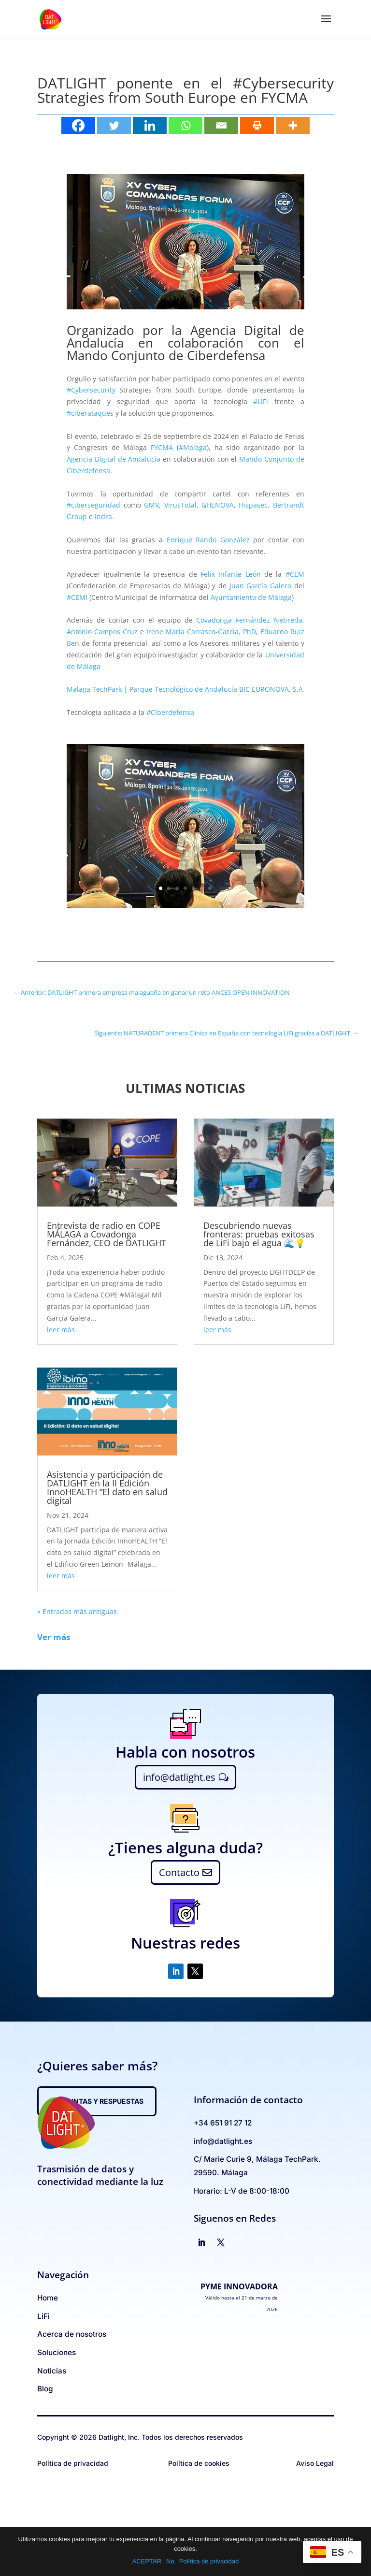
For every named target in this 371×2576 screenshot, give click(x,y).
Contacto (179, 1872)
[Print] (257, 125)
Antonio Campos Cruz (102, 631)
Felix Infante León (230, 574)
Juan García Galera (260, 585)
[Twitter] (114, 125)
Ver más (53, 1637)
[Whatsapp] (185, 125)
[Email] (221, 125)
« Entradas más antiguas (77, 1611)
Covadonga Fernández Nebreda (249, 620)
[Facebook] (78, 125)
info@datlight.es (179, 1777)
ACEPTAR (146, 2561)
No (170, 2561)
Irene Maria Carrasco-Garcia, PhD (201, 631)
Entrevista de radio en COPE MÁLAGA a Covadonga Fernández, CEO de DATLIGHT (106, 1234)
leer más (61, 1329)
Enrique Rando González (208, 539)
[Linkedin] (150, 125)
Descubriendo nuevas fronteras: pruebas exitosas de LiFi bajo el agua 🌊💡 (258, 1234)
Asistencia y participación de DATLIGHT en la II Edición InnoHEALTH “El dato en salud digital (107, 1487)
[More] (293, 125)
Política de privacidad (209, 2561)
